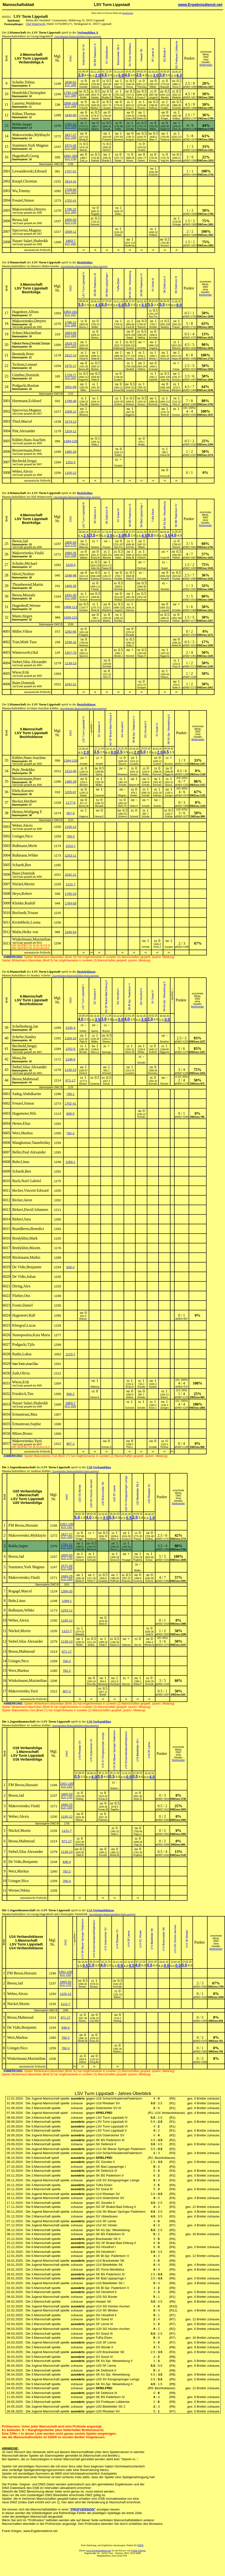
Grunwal (153, 369)
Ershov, (118, 404)
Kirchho (118, 358)
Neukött (130, 348)
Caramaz (99, 795)
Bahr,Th (122, 806)
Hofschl (141, 557)
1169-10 (70, 1038)
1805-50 (71, 220)
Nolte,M (95, 358)
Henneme (95, 599)
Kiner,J (157, 947)
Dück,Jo (176, 129)
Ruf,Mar (118, 621)
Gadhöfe (153, 379)
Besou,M (83, 369)
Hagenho (83, 379)
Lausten (107, 108)
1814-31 (71, 181)
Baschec (118, 108)
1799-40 (71, 401)
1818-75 (71, 343)
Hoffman (153, 108)
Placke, (118, 97)
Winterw (83, 415)
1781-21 (71, 124)
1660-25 (71, 553)
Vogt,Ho (164, 160)
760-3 (70, 836)
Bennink (83, 578)
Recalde (130, 635)
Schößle (141, 348)
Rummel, (153, 404)
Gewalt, (107, 129)
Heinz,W (129, 1052)
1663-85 (71, 333)
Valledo (84, 557)
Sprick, (99, 774)
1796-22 (71, 209)
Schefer (83, 774)
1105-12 (71, 473)
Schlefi (99, 764)
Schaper (141, 687)
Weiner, (84, 150)
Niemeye (118, 139)
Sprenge (106, 1052)
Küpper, (118, 87)
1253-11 (71, 855)
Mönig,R (83, 139)
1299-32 (71, 642)
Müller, (95, 327)
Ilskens (95, 129)
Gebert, (141, 160)
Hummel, (95, 224)
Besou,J (83, 327)
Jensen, (141, 404)
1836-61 (71, 82)
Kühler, (83, 1031)
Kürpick (118, 465)
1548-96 (71, 575)
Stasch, (169, 785)
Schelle (84, 764)
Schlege (176, 224)
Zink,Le (84, 160)
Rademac (130, 245)
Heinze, (83, 1319)
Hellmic (142, 337)
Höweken (122, 774)
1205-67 (71, 792)
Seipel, (130, 337)
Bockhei (169, 764)
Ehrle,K (83, 1073)
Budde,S (106, 160)
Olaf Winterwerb (35, 24)
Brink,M (165, 415)
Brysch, (106, 1031)
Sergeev (130, 139)
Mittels (141, 547)
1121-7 (71, 884)
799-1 (70, 1094)
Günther (83, 610)
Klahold (95, 87)
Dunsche (95, 390)
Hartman (83, 645)
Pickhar (169, 816)
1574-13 (71, 421)
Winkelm (176, 97)
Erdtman (164, 390)
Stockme (141, 139)
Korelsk (176, 578)
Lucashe (134, 764)
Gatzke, (95, 97)
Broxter (83, 1052)
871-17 (71, 1080)
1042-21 (71, 684)
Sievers (106, 1041)
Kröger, (165, 118)
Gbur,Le (95, 1052)
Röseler (141, 108)
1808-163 (70, 103)
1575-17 (71, 366)
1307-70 (71, 652)
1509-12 (71, 231)
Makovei (83, 348)
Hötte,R (95, 379)
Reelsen (130, 404)
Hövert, (130, 160)
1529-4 (71, 565)
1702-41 (71, 200)
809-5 (70, 1113)
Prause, (176, 327)
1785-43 (71, 894)
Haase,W (176, 358)
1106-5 (71, 1059)
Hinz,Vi (176, 404)
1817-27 (71, 135)
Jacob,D (141, 589)
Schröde (153, 337)
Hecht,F (107, 150)
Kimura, (153, 160)
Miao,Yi (153, 139)
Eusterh (118, 379)
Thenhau (141, 87)
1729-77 (71, 375)
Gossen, (176, 415)
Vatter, (118, 557)
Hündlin (153, 327)
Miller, (84, 390)
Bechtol (84, 785)
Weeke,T (95, 108)
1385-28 (71, 452)
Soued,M (118, 390)
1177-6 (71, 802)
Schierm (122, 816)
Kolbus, (177, 118)
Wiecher (176, 348)
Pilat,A (129, 97)
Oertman (141, 568)
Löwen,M (130, 118)
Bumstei (157, 785)
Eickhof (157, 764)
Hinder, (141, 444)
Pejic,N (83, 1041)
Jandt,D (141, 358)
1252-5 (71, 462)
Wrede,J (153, 358)
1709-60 (71, 189)
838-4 (70, 1267)
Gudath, (164, 108)
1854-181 (70, 312)
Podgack (83, 635)
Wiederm (176, 139)
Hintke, (145, 774)
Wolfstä (118, 599)
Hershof (130, 656)
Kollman (157, 795)
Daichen (95, 404)
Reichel (141, 327)
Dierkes (130, 358)
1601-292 (70, 156)
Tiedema (165, 139)
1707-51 (71, 171)
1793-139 (70, 92)
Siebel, (83, 795)
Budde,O (106, 97)
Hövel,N (83, 358)
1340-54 (71, 932)
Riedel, (118, 160)
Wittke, (153, 87)
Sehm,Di (141, 118)
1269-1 (71, 1162)
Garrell (95, 118)
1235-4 (71, 1028)
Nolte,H (176, 687)
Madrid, (107, 621)
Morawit (99, 806)
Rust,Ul (176, 666)
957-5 (70, 813)
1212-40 (71, 771)
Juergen (169, 795)
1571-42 (71, 145)
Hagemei (165, 129)
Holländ (153, 235)
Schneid (134, 816)
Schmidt (141, 578)
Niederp (164, 327)
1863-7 (71, 241)
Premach (83, 129)
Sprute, (106, 87)
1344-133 (70, 441)
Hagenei (83, 816)
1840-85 (71, 115)
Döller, (118, 129)
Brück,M (164, 358)
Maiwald (164, 87)
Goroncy (176, 379)
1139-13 (71, 663)
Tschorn (83, 599)
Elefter (83, 97)
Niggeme (130, 415)
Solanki (157, 806)
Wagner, (122, 795)
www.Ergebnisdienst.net (200, 5)
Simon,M (164, 455)
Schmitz (130, 547)
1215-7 (71, 1354)
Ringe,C (130, 108)
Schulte (130, 129)
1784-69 (71, 903)
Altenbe (165, 97)
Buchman (142, 599)
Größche (153, 174)
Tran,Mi (84, 404)
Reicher (164, 1083)
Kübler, (118, 455)
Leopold (130, 390)
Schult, (106, 1083)
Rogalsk (95, 214)
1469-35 (71, 586)
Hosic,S (118, 327)
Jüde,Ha (164, 379)
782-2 (70, 1133)
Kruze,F (141, 97)
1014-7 (71, 846)
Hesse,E (99, 816)
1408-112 (70, 607)
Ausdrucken (127, 13)
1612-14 (71, 355)
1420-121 (70, 617)
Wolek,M (141, 390)
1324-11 (71, 431)
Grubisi (141, 150)
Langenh (153, 97)
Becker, (95, 337)
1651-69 (71, 387)
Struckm (164, 245)
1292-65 (71, 631)
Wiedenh (176, 390)
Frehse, (165, 404)
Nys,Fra (153, 316)
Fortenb (83, 108)
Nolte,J (95, 444)
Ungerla (153, 348)
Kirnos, (130, 87)
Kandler (83, 87)
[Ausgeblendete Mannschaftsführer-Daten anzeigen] (78, 36)
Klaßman (118, 348)
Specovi (83, 656)
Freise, (176, 369)
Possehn (106, 139)
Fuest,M (130, 327)
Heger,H (141, 656)
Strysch (122, 764)
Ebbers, (165, 677)
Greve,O (176, 87)
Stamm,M (134, 785)
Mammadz (176, 160)
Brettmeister (205, 65)
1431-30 (71, 595)
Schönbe (176, 108)
